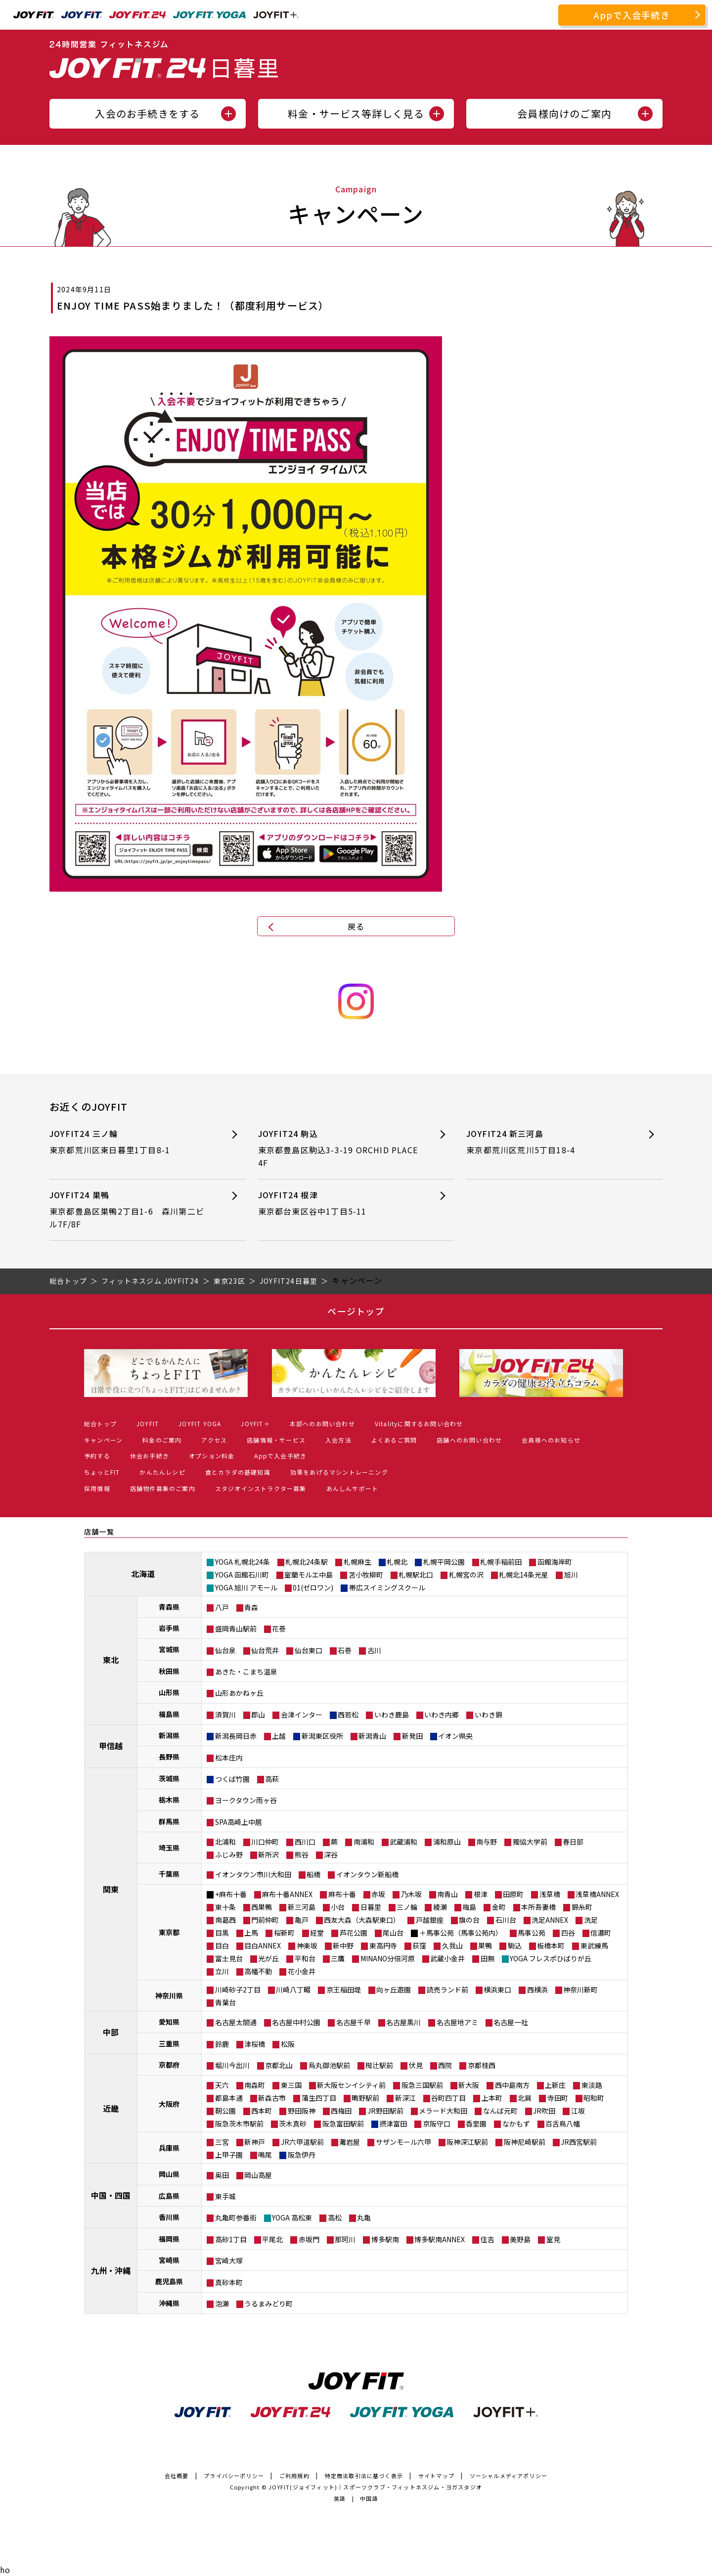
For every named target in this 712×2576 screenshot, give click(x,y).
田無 (487, 1958)
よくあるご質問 (394, 1440)
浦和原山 (447, 1842)
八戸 (222, 1607)
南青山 (447, 1894)
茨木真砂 (293, 2123)
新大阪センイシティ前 (351, 2085)
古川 (374, 1650)
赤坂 (378, 1894)
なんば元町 (500, 2111)
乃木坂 (411, 1894)
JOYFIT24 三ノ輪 (129, 1142)
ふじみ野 (229, 1854)
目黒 (222, 1933)
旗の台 (469, 1920)
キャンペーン (103, 1440)
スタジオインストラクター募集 (261, 1488)
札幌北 (397, 1562)
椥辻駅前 (379, 2065)
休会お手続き (149, 1455)
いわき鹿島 (391, 1714)
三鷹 (338, 1958)
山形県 (169, 1692)
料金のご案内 (161, 1440)
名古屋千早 (353, 2022)
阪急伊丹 (301, 2155)
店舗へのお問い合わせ (469, 1440)
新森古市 (272, 2098)
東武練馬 (594, 1945)
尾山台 (393, 1933)
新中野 (343, 1945)
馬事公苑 (531, 1933)
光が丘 (268, 1958)
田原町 (513, 1894)
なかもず (516, 2123)
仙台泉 (225, 1650)
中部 (111, 2032)
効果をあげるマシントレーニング (339, 1472)
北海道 (143, 1574)
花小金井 (301, 1971)
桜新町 (284, 1933)
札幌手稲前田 (501, 1562)
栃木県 (169, 1800)
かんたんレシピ (162, 1472)
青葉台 (225, 2002)
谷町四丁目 (448, 2098)
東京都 (169, 1932)
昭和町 (593, 2098)
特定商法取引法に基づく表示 (364, 2476)
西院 (445, 2065)
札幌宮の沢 (466, 1575)
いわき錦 (488, 1714)
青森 (251, 1607)
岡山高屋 (258, 2175)
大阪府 (169, 2104)
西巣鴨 (261, 1907)
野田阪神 (301, 2111)
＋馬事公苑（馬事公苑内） (460, 1933)
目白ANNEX (262, 1945)
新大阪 (468, 2085)
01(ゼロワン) (313, 1587)
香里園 (476, 2123)
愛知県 (169, 2022)
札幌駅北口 (416, 1575)
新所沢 (268, 1854)
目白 (222, 1945)
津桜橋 (254, 2044)
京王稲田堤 (343, 1989)
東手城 (225, 2196)
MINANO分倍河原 (387, 1958)
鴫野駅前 (365, 2098)
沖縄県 (169, 2303)
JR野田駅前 (385, 2111)
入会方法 (338, 1440)
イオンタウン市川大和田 (253, 1874)
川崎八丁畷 (293, 1989)
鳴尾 (265, 2155)
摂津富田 (393, 2123)
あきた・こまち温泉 (246, 1671)
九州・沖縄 (111, 2270)
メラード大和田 (443, 2111)
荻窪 (419, 1945)
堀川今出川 (232, 2065)
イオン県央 (455, 1736)
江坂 (578, 2111)
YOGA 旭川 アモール (246, 1587)
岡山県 (169, 2174)
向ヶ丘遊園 (393, 1989)
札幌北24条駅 (306, 1562)
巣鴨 (485, 1945)
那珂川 (345, 2239)
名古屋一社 (510, 2022)
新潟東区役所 (322, 1736)
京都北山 (279, 2065)
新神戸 (254, 2142)
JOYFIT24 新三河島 (546, 1142)
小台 (338, 1907)
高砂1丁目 (231, 2239)
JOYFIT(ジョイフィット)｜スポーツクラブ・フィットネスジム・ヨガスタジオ (375, 2487)
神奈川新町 (580, 1989)
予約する (97, 1455)
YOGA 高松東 (292, 2217)
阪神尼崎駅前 (524, 2142)
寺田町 (557, 2098)
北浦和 (225, 1842)
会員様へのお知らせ (551, 1440)
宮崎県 (169, 2260)
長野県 (169, 1757)
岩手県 (169, 1628)
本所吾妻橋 (538, 1907)
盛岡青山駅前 (236, 1628)
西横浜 (537, 1989)
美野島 (520, 2239)
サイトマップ (436, 2476)
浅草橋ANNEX (597, 1894)
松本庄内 (229, 1758)
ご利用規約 (294, 2476)
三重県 (169, 2043)
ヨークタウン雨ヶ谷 (246, 1800)
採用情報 (97, 1488)
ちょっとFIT (102, 1472)
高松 (335, 2217)
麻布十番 (342, 1894)
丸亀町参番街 (236, 2217)
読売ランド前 (447, 1989)
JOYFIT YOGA (199, 1423)
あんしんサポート (352, 1488)
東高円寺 (383, 1945)
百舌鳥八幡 (562, 2123)
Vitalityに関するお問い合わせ (419, 1423)
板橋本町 (551, 1945)
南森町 (254, 2085)
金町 (499, 1907)
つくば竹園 (232, 1779)
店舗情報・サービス (276, 1440)
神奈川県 (169, 1995)
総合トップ (100, 1423)
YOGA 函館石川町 (242, 1575)
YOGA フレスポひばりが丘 (550, 1958)
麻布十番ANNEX (287, 1894)
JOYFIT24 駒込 (338, 1149)
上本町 (492, 2098)
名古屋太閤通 (236, 2022)
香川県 (169, 2217)
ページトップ (355, 1311)
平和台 (305, 1958)
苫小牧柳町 (366, 1575)
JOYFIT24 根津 (338, 1203)
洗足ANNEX (550, 1920)
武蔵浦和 (403, 1842)
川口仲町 (265, 1842)
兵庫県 (169, 2148)
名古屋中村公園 (296, 2022)
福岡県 (169, 2239)
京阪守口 (436, 2123)
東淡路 (591, 2085)
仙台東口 (308, 1650)
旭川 (571, 1575)
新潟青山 (372, 1736)
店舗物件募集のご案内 (162, 1488)
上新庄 (555, 2085)
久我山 (452, 1945)
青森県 (169, 1607)
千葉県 (169, 1874)
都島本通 (229, 2098)
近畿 (111, 2108)
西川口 (305, 1842)
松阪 (288, 2044)
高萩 (272, 1779)
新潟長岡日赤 (236, 1736)
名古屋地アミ (457, 2022)
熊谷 (302, 1854)
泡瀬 (222, 2303)
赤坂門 (309, 2239)
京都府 (169, 2065)
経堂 (317, 1933)
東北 (111, 1660)
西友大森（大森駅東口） (362, 1920)
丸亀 (364, 2217)
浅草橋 (549, 1894)
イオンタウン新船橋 (367, 1874)
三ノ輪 (407, 1907)
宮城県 (169, 1649)
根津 (481, 1894)
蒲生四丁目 (319, 2098)
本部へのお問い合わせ (322, 1423)
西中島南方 (512, 2085)
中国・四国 (111, 2195)
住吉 (487, 2239)
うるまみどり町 (268, 2303)
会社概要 (177, 2476)
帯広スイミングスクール (387, 1587)
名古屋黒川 (403, 2022)
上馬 (251, 1933)
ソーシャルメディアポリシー (509, 2476)
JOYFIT (147, 1423)
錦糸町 (582, 1907)
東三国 (291, 2085)
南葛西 (225, 1920)
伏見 (416, 2065)
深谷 (331, 1854)
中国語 (369, 2498)
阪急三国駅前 (422, 2085)
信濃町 (600, 1933)
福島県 (169, 1714)
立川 (222, 1971)
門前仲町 (265, 1920)
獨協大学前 (530, 1842)
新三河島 (301, 1907)
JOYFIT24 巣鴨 (129, 1210)
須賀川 (225, 1714)
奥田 (222, 2175)
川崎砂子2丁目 (238, 1989)
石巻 (345, 1650)
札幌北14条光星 (523, 1575)
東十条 (225, 1907)
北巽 (525, 2098)
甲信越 (111, 1746)
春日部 (573, 1842)
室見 (553, 2239)
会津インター (301, 1714)
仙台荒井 (265, 1650)
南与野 (486, 1842)
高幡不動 (258, 1971)
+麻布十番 (231, 1894)
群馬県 (169, 1821)
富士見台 (229, 1958)
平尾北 (272, 2239)
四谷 (568, 1933)
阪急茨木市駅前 (239, 2123)
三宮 (222, 2142)
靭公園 (225, 2111)
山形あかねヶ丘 (239, 1693)
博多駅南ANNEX (439, 2239)
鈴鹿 (222, 2044)
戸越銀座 (430, 1920)
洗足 (591, 1920)
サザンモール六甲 (403, 2142)
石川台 (505, 1920)
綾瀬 (440, 1907)
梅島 (469, 1907)
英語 (340, 2498)
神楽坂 (307, 1945)
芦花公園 (353, 1933)
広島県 (169, 2196)
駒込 (515, 1945)
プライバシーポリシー (234, 2476)
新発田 (412, 1736)
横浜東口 (497, 1989)
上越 (279, 1736)
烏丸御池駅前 (329, 2065)
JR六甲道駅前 (302, 2142)
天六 (222, 2085)
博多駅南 (385, 2239)
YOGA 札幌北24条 (242, 1562)
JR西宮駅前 (579, 2142)
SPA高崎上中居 (238, 1822)
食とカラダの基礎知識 (237, 1472)
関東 (111, 1889)
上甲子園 (229, 2155)
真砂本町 (229, 2282)
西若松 (348, 1714)
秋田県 (169, 1671)
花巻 (279, 1628)
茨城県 (169, 1778)
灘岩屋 (349, 2142)
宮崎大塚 (229, 2260)
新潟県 (169, 1735)
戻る (356, 926)
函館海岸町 (554, 1562)
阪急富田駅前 (343, 2123)
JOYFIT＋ (255, 1423)
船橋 (313, 1874)
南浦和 (364, 1842)
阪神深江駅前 (467, 2142)
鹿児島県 (169, 2281)
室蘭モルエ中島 (308, 1575)
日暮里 (370, 1907)
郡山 (258, 1714)
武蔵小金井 (447, 1958)
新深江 (405, 2098)
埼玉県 (169, 1848)
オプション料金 (211, 1455)
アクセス (214, 1440)
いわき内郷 (441, 1714)
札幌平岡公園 (444, 1562)
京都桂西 (481, 2065)
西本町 (261, 2111)
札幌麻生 (357, 1562)
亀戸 (302, 1920)
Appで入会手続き (632, 14)
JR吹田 (544, 2111)
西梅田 (341, 2111)
